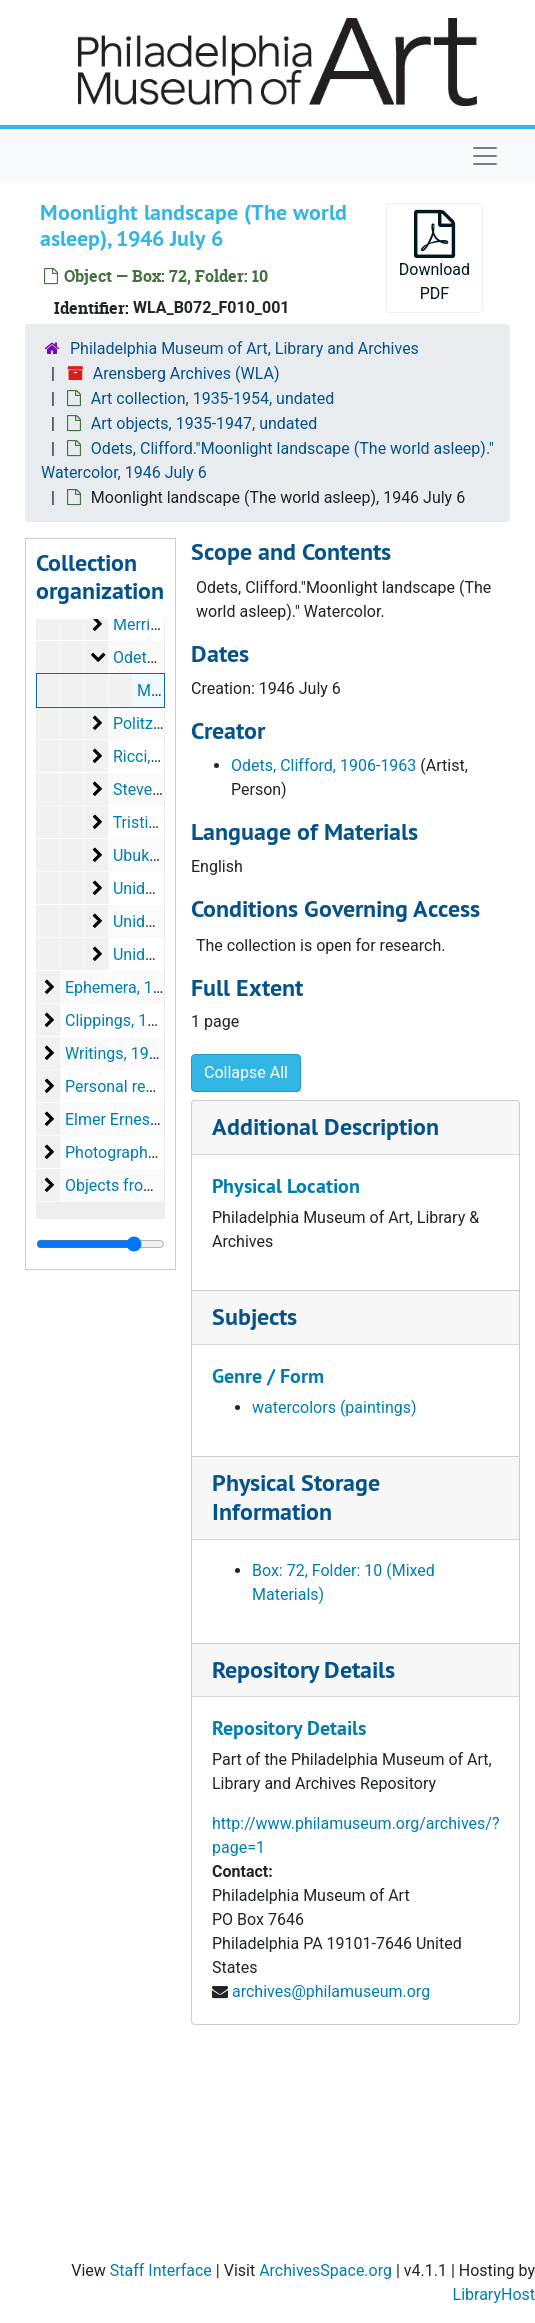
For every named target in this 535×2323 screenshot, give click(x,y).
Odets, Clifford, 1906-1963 (323, 765)
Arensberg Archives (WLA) (186, 373)
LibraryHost (494, 2294)
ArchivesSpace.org (325, 2270)
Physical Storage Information (296, 1497)
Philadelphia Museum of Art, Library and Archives (244, 348)
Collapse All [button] (246, 1072)
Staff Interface (161, 2270)
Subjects (254, 1316)
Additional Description (325, 1126)
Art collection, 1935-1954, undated (212, 398)
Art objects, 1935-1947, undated (204, 423)
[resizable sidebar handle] (100, 1244)
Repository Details (303, 1669)
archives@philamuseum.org (331, 1991)
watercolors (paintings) (334, 1407)
